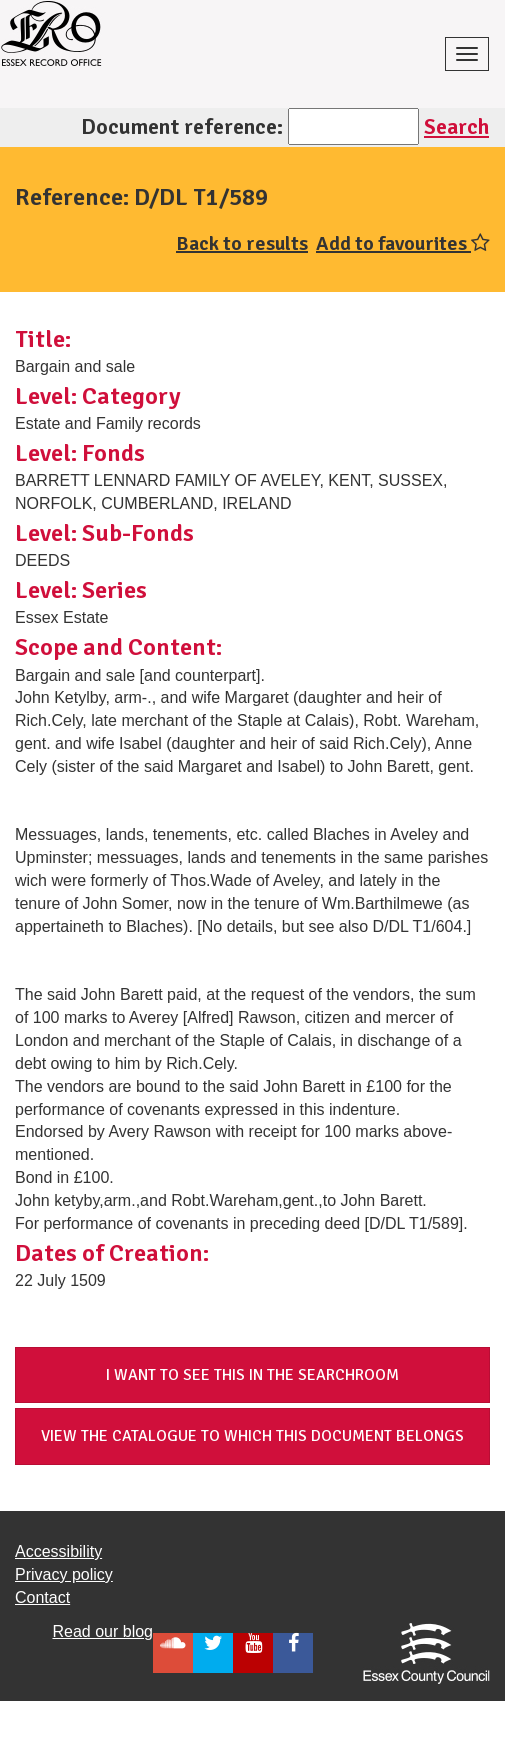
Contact (42, 1597)
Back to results (242, 243)
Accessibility (58, 1551)
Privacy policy (64, 1574)
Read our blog (102, 1631)
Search (456, 126)
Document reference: (182, 126)
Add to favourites (403, 243)
